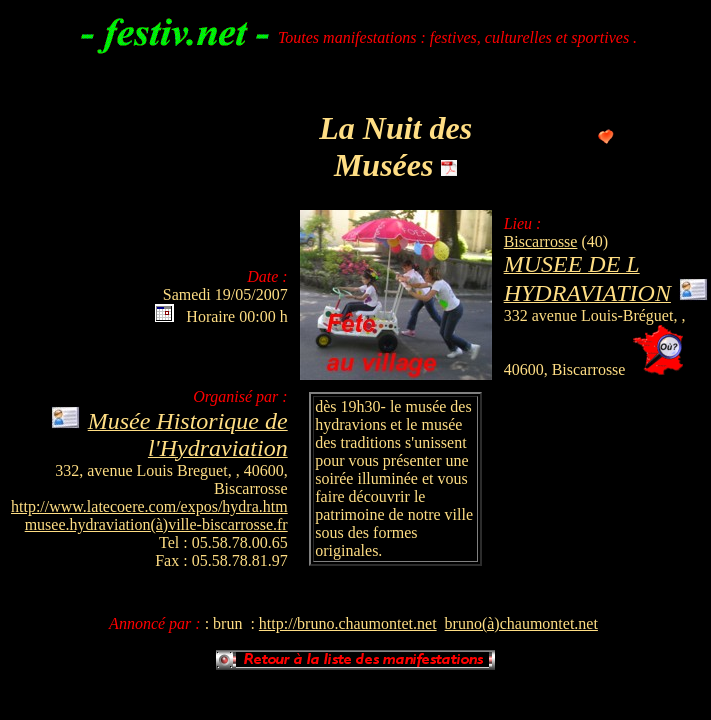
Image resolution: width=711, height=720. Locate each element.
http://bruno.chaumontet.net (348, 623)
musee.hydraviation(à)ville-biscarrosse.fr (156, 524)
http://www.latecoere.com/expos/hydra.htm (149, 506)
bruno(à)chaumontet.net (521, 623)
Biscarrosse (541, 241)
